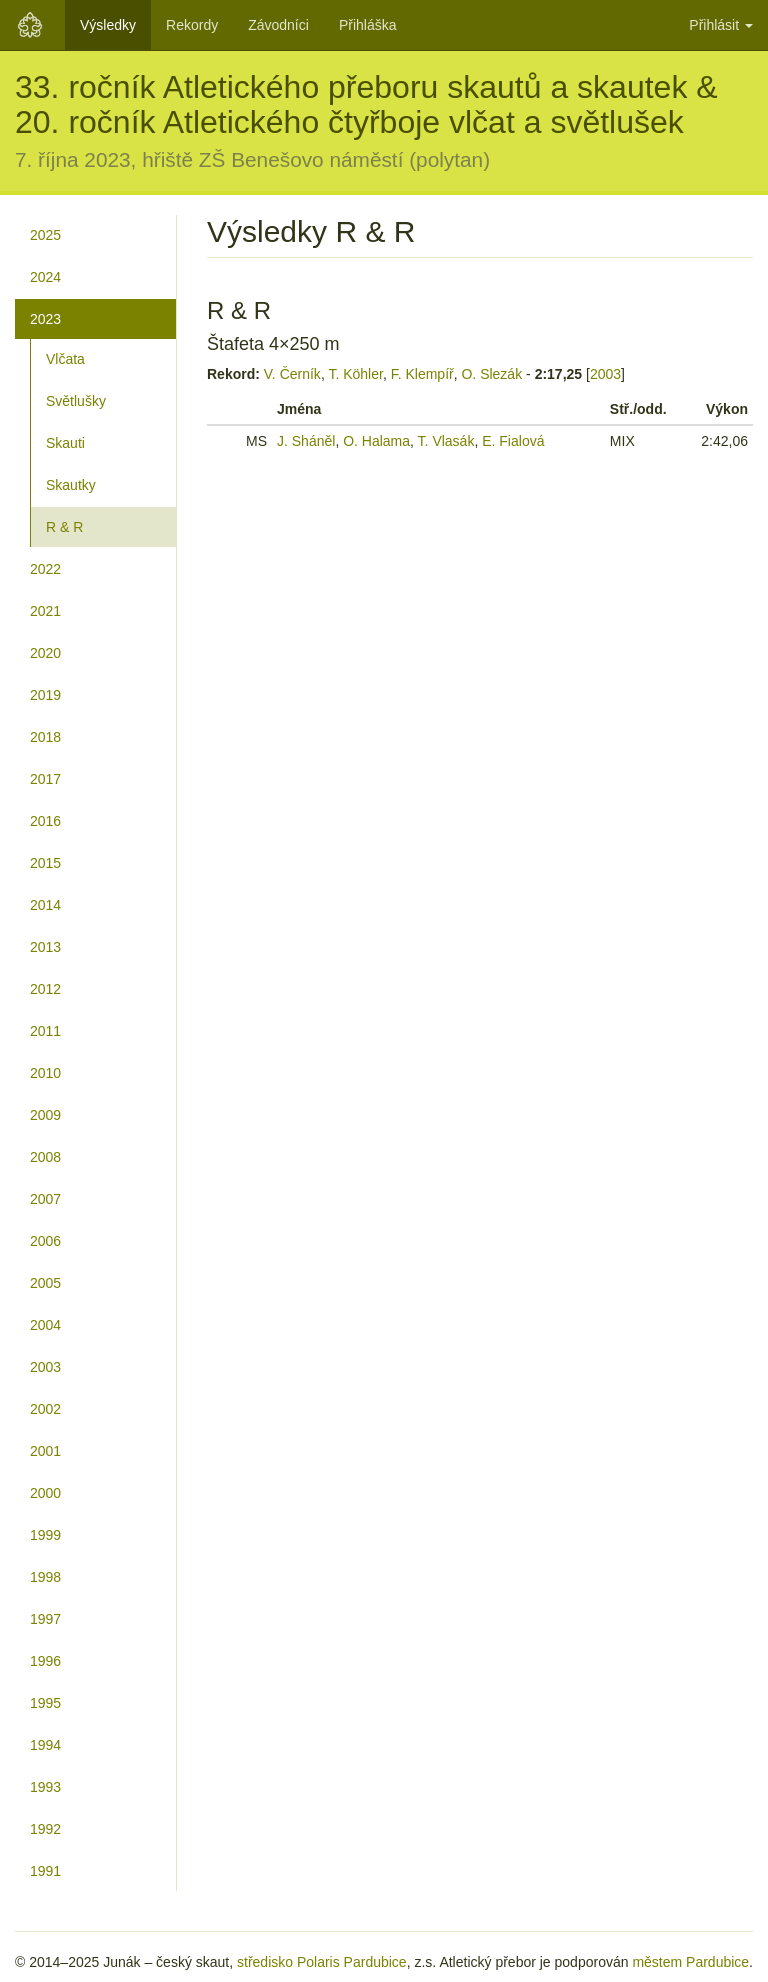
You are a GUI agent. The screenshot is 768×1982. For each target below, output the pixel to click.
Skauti (65, 443)
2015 (45, 863)
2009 (45, 1115)
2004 (45, 1325)
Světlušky (76, 401)
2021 (45, 611)
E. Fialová (513, 441)
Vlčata (65, 359)
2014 (45, 905)
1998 (45, 1577)
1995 (45, 1703)
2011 (45, 1031)
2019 (45, 695)
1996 (45, 1661)
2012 (45, 989)
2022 (45, 569)
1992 (45, 1829)
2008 (45, 1157)
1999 (45, 1535)
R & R (64, 527)
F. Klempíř (422, 374)
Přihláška (368, 25)
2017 (45, 779)
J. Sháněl (306, 441)
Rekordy (192, 25)
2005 (45, 1283)
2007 (45, 1199)
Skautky (71, 485)
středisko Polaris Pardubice (322, 1962)
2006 (45, 1241)
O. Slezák (491, 374)
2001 (45, 1451)
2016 (45, 821)
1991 (45, 1871)
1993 (45, 1787)
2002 (45, 1409)
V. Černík (292, 374)
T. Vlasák (446, 441)
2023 (45, 319)
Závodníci (278, 25)
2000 (45, 1493)
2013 (45, 947)
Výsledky (108, 25)
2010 (45, 1073)
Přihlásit (721, 25)
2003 (45, 1367)
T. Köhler (355, 374)
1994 (45, 1745)
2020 (45, 653)
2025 (45, 235)
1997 (45, 1619)
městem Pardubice (690, 1962)
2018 (45, 737)
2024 (45, 277)
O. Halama (376, 441)
